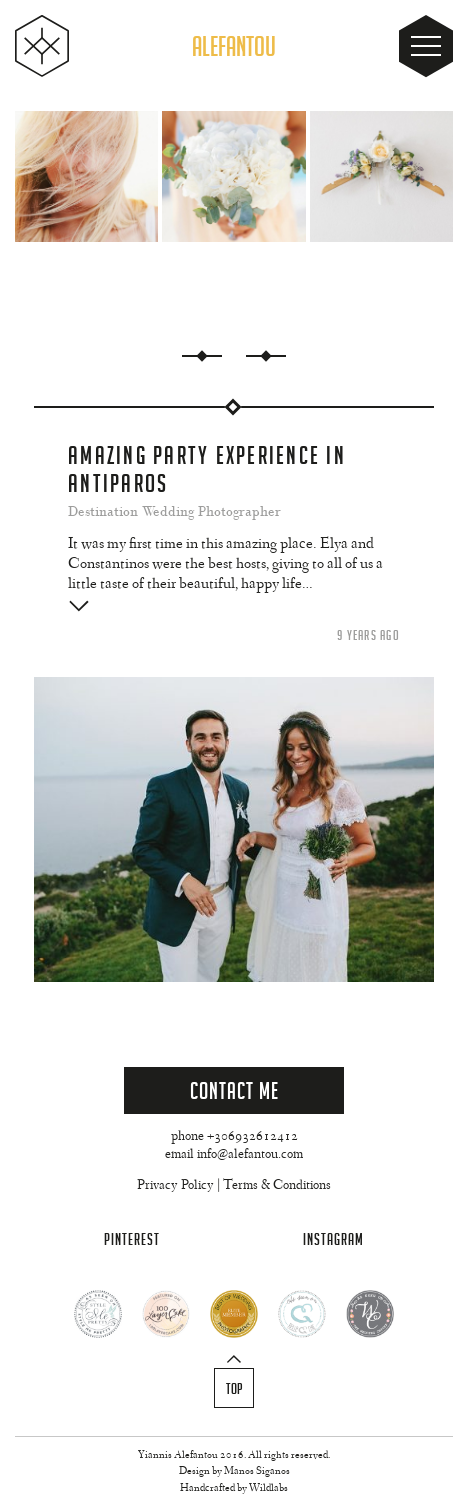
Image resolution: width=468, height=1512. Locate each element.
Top (234, 1389)
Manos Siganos (257, 1471)
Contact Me (234, 1090)
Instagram (333, 1239)
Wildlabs (268, 1488)
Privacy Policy (175, 1186)
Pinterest (132, 1239)
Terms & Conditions (277, 1186)
